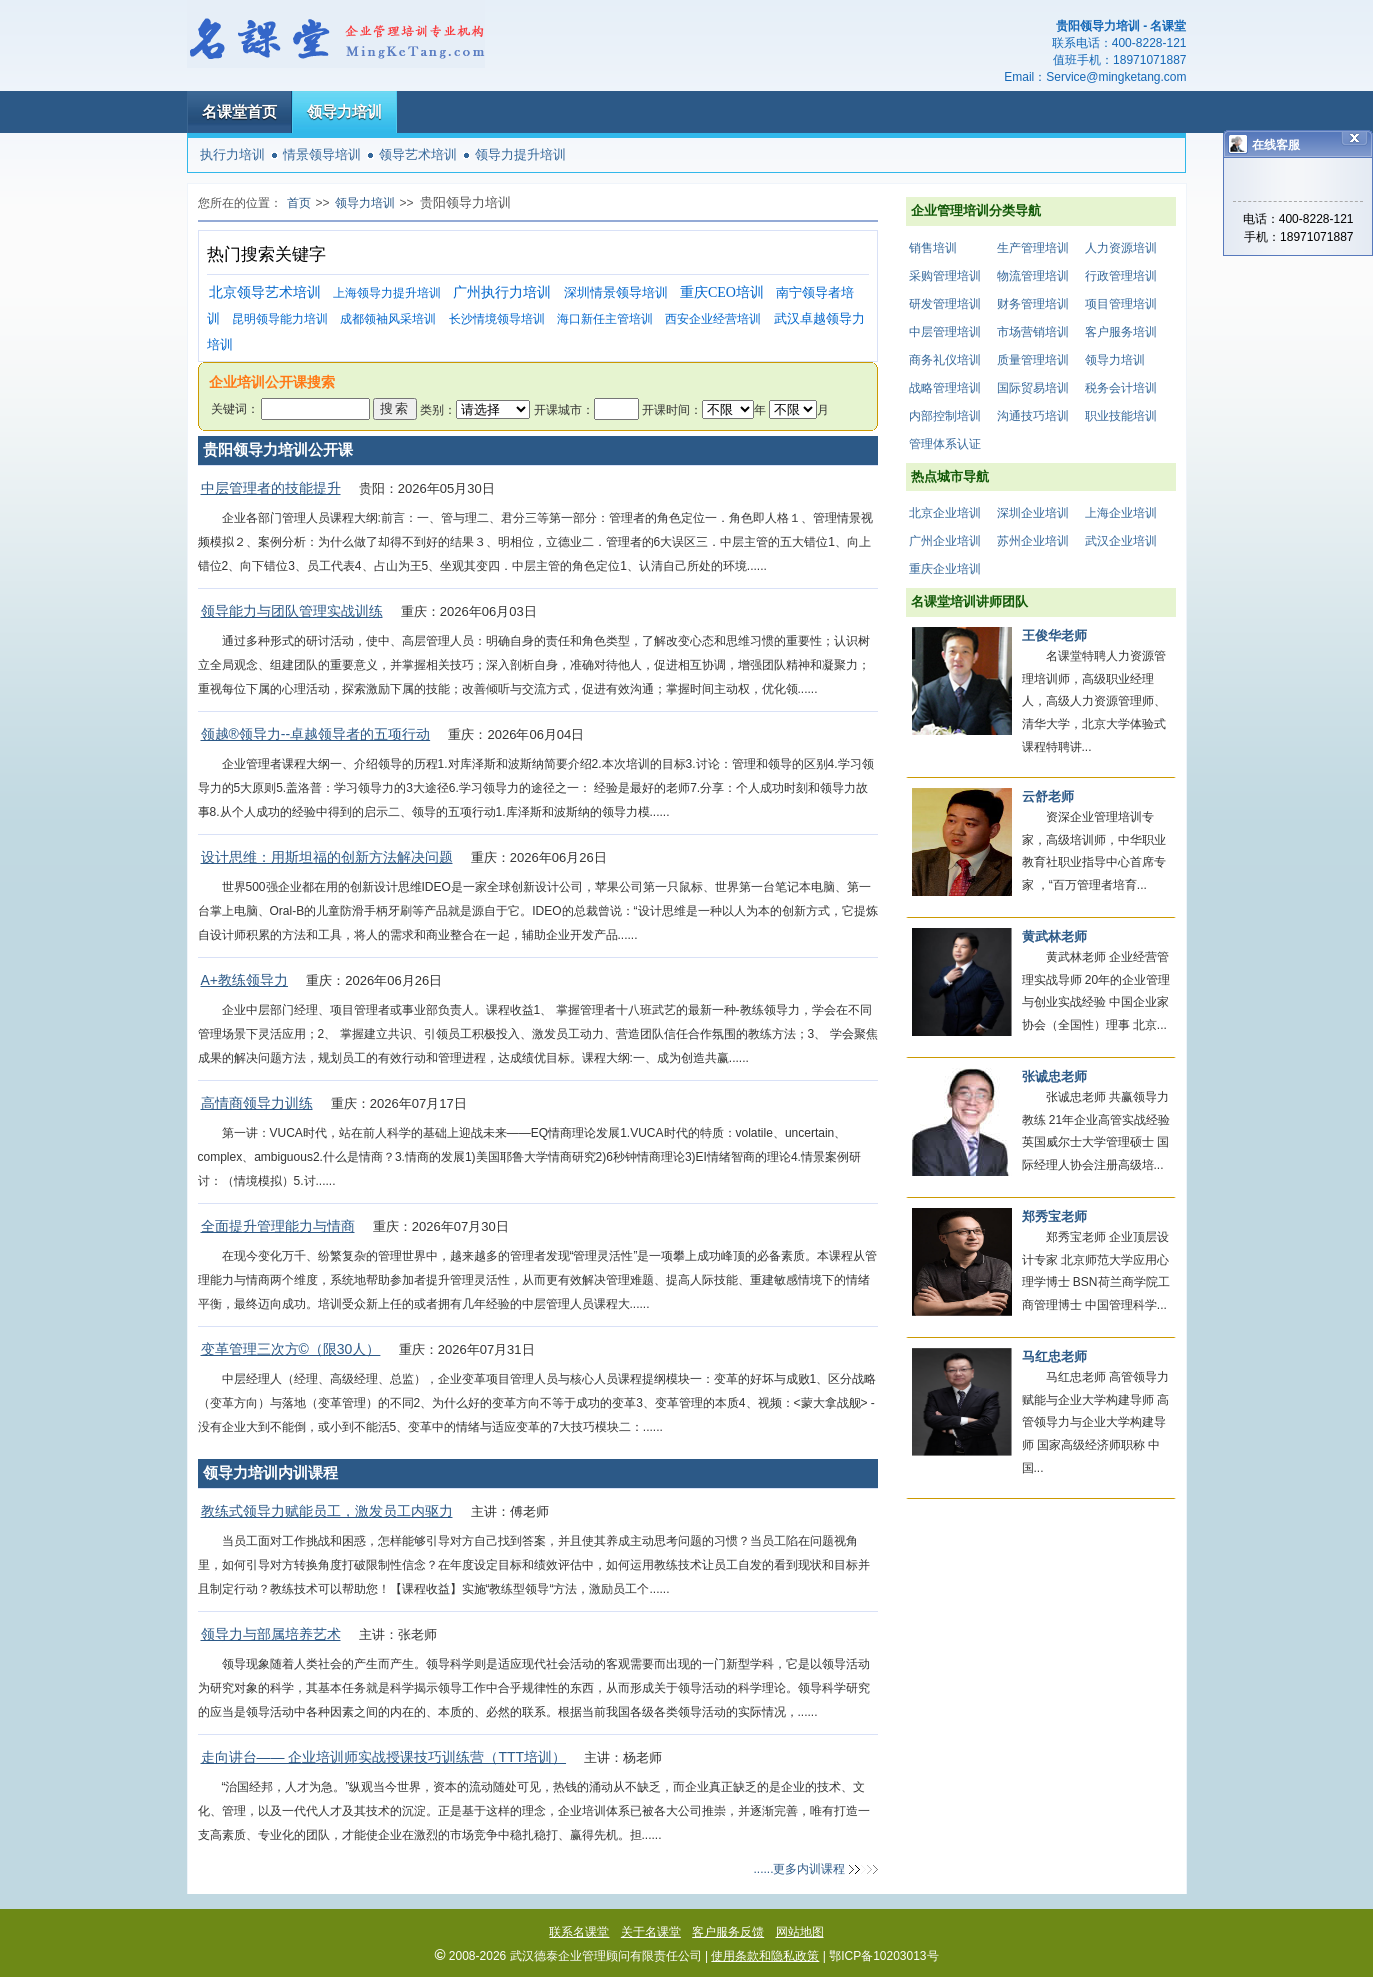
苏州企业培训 (1033, 541)
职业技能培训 (1121, 416)
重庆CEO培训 (722, 292)
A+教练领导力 (245, 980)
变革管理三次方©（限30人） (291, 1349)
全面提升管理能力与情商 (278, 1226)
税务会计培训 (1121, 388)
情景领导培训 (322, 154)
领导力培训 (344, 111)
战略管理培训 (945, 388)
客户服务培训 (1121, 332)
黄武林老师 (1054, 936)
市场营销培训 (1033, 332)
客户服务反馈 (728, 1932)
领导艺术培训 (418, 154)
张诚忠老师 (1054, 1076)
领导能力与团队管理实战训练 (292, 611)
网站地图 (800, 1932)
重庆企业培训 (945, 569)
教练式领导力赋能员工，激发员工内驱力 (327, 1511)
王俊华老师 (1054, 635)
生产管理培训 (1033, 248)
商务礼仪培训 (945, 360)
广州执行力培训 (502, 292)
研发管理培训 (945, 304)
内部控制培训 (945, 416)
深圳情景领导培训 (616, 292)
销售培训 (933, 248)
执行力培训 (232, 154)
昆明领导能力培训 (280, 319)
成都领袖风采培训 (388, 319)
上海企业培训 (1121, 513)
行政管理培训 (1121, 276)
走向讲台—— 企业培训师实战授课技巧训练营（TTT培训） (384, 1757)
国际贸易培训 (1033, 388)
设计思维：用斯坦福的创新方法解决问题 (327, 857)
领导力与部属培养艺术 (271, 1634)
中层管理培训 (945, 332)
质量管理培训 (1033, 360)
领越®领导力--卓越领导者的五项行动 (316, 734)
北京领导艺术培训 (265, 292)
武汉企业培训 (1121, 541)
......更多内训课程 (799, 1869)
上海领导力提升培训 (387, 293)
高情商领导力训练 (257, 1103)
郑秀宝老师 (1054, 1216)
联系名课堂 (579, 1932)
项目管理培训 (1121, 304)
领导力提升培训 (520, 154)
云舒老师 (1048, 796)
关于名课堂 (651, 1932)
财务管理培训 (1033, 304)
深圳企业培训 (1033, 513)
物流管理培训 (1033, 276)
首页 (299, 203)
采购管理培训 (945, 276)
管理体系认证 (945, 444)
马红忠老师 (1054, 1356)
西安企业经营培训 (713, 319)
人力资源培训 (1121, 248)
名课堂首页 (239, 111)
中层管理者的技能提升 (271, 488)
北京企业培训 (945, 513)
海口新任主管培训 (605, 319)
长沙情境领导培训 (497, 319)
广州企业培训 (945, 541)
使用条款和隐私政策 (765, 1956)
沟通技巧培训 (1033, 416)
